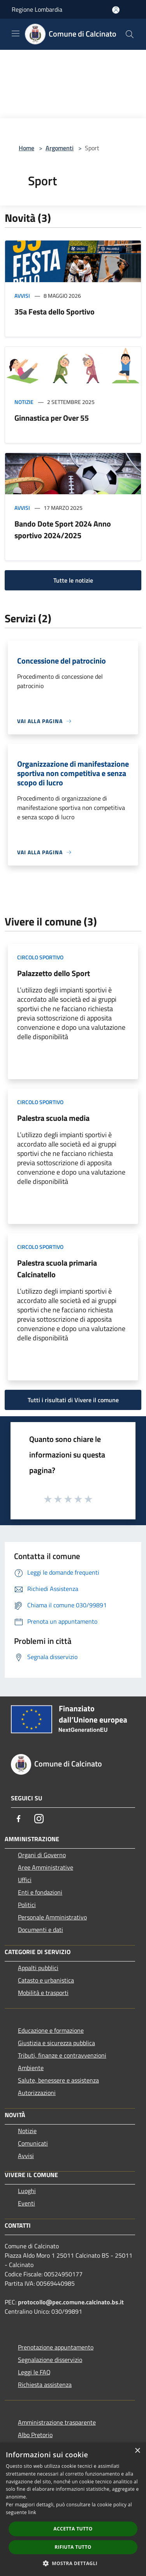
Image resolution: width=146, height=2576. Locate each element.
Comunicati (33, 2143)
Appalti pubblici (38, 1967)
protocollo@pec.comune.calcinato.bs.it (71, 2302)
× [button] (137, 2451)
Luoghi (27, 2190)
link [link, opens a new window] (32, 2512)
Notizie (23, 402)
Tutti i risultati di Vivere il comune (73, 1400)
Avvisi (22, 295)
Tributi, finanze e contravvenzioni (62, 2055)
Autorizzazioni (37, 2092)
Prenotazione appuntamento (55, 2347)
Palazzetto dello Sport (53, 973)
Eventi (26, 2203)
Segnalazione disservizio (50, 2359)
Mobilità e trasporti (43, 1992)
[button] (73, 2563)
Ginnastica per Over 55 (51, 418)
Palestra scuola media (53, 1118)
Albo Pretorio (35, 2434)
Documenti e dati (40, 1929)
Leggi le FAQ (34, 2372)
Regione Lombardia (37, 9)
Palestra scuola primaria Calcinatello (57, 1268)
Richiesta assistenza (45, 2384)
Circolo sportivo (40, 957)
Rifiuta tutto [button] (73, 2547)
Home (26, 148)
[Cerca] (129, 34)
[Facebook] (18, 1818)
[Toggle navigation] (15, 33)
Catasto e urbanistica (46, 1980)
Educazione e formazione (51, 2030)
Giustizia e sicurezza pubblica (56, 2042)
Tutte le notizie (73, 580)
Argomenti (60, 148)
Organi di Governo (42, 1855)
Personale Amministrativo (52, 1917)
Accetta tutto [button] (72, 2528)
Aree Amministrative (45, 1867)
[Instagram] (39, 1818)
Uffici (25, 1879)
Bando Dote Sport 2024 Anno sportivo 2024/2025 (62, 529)
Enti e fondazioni (40, 1892)
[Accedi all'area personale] (115, 10)
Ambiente (31, 2067)
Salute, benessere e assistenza (58, 2080)
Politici (27, 1904)
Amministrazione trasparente (57, 2422)
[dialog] (73, 2509)
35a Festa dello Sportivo (54, 312)
